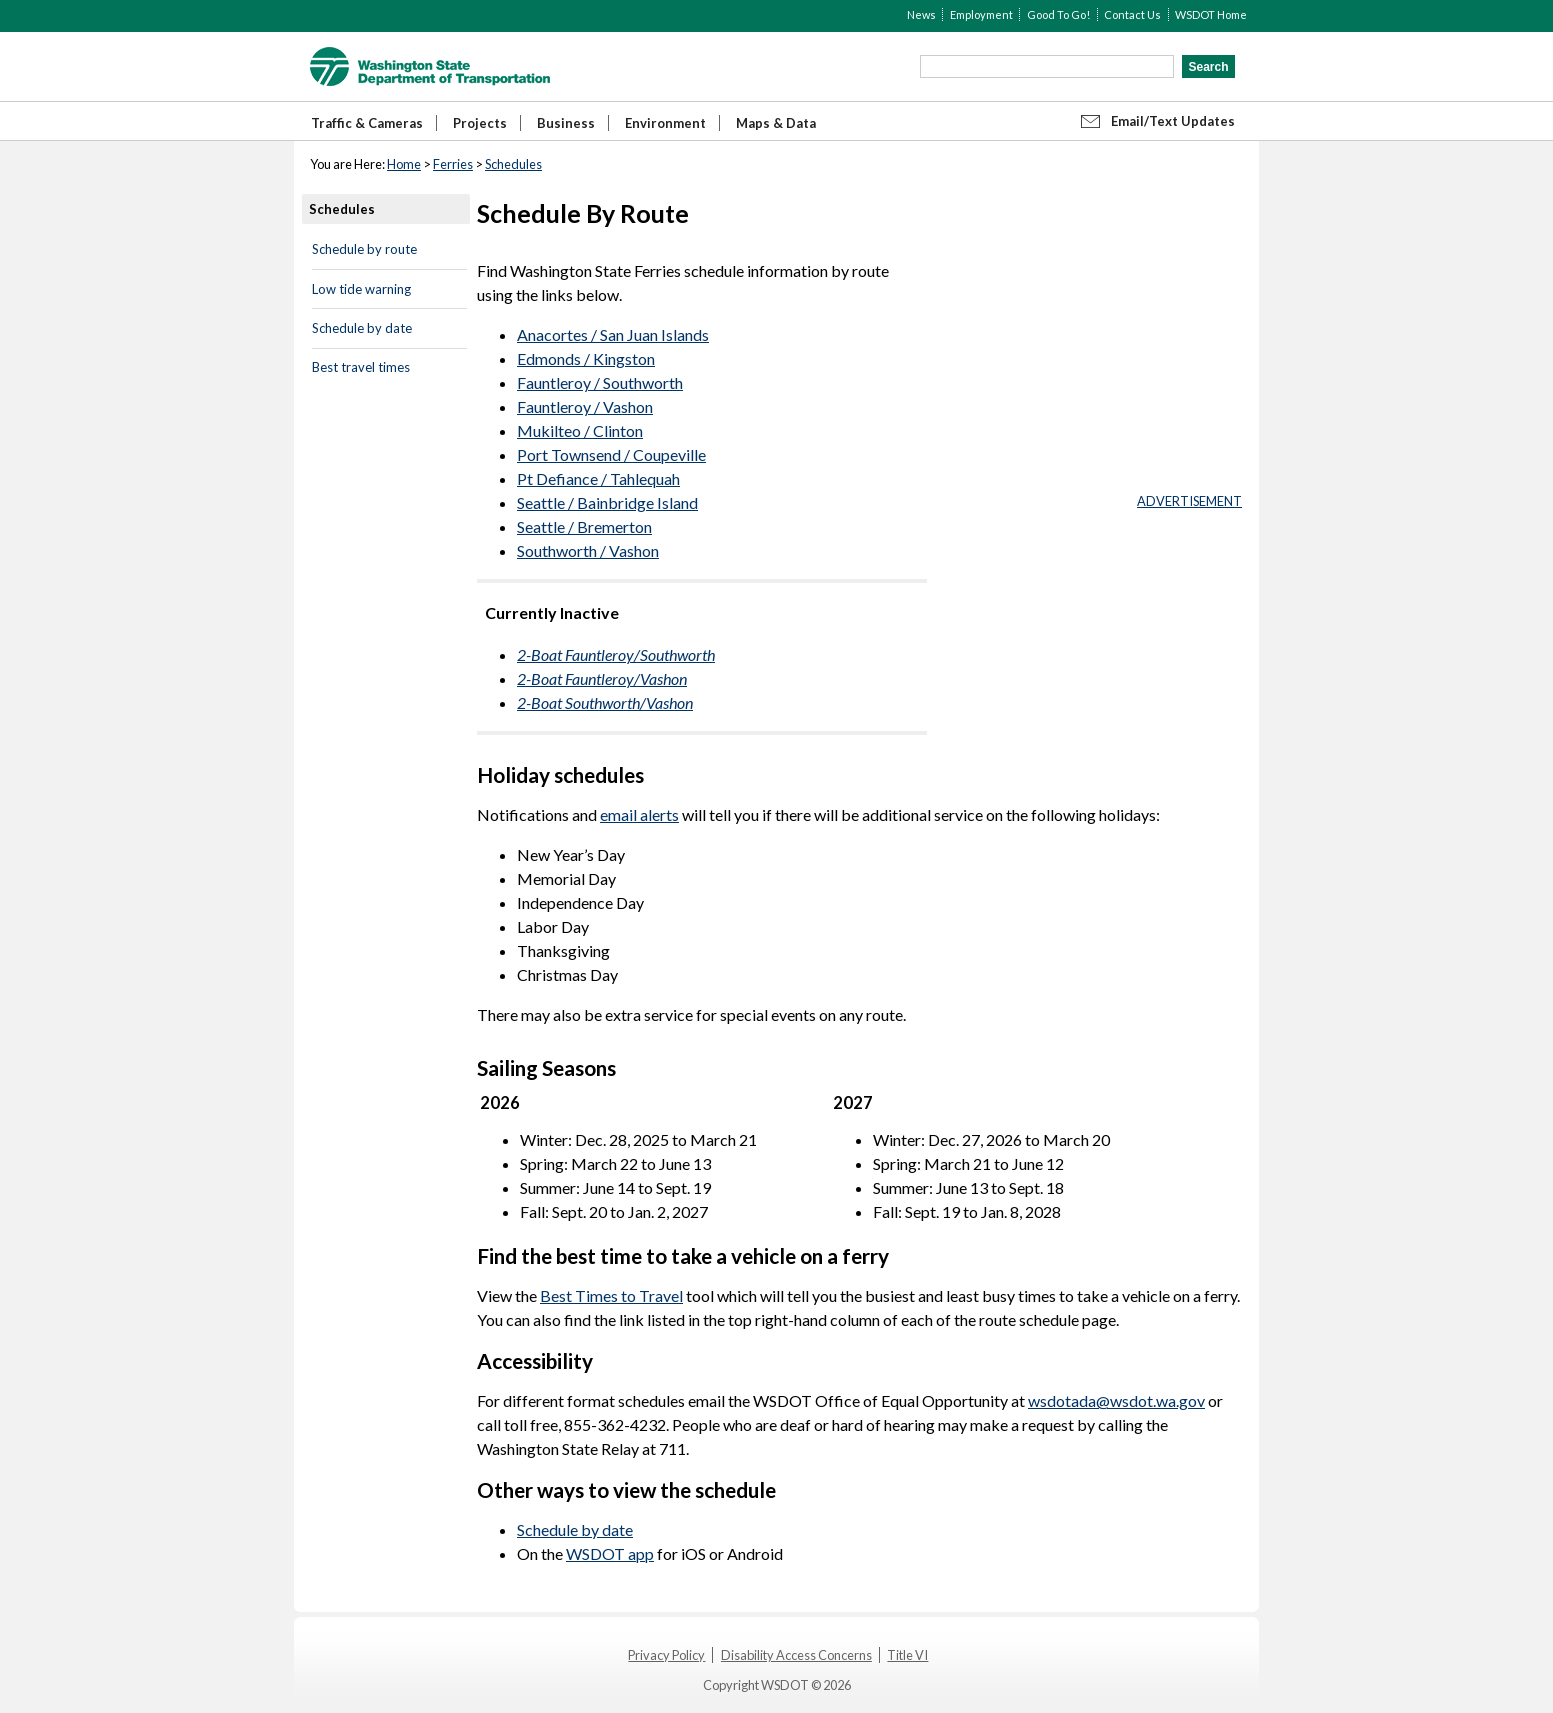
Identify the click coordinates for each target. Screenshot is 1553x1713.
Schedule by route (364, 249)
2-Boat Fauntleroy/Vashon (602, 678)
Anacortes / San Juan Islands (613, 334)
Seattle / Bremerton (584, 526)
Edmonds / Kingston (586, 358)
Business (566, 123)
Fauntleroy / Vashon (585, 406)
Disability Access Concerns (796, 1655)
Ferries (453, 164)
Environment (665, 123)
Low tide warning (361, 289)
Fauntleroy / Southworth (600, 382)
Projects (480, 123)
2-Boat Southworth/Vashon (605, 702)
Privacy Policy (666, 1655)
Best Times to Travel (611, 1295)
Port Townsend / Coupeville (611, 454)
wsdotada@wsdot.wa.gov (1116, 1400)
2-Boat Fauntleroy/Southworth (616, 654)
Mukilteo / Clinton (580, 430)
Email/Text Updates (1173, 121)
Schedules (513, 164)
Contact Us (1132, 14)
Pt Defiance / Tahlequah (598, 478)
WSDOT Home (1211, 14)
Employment (981, 14)
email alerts (639, 814)
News (921, 14)
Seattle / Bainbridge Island (607, 502)
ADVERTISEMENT (1189, 501)
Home (404, 164)
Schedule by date (362, 328)
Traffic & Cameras (367, 123)
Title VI (907, 1655)
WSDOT (430, 66)
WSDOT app (610, 1553)
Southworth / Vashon (588, 550)
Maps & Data (776, 123)
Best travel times (361, 367)
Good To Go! (1058, 14)
